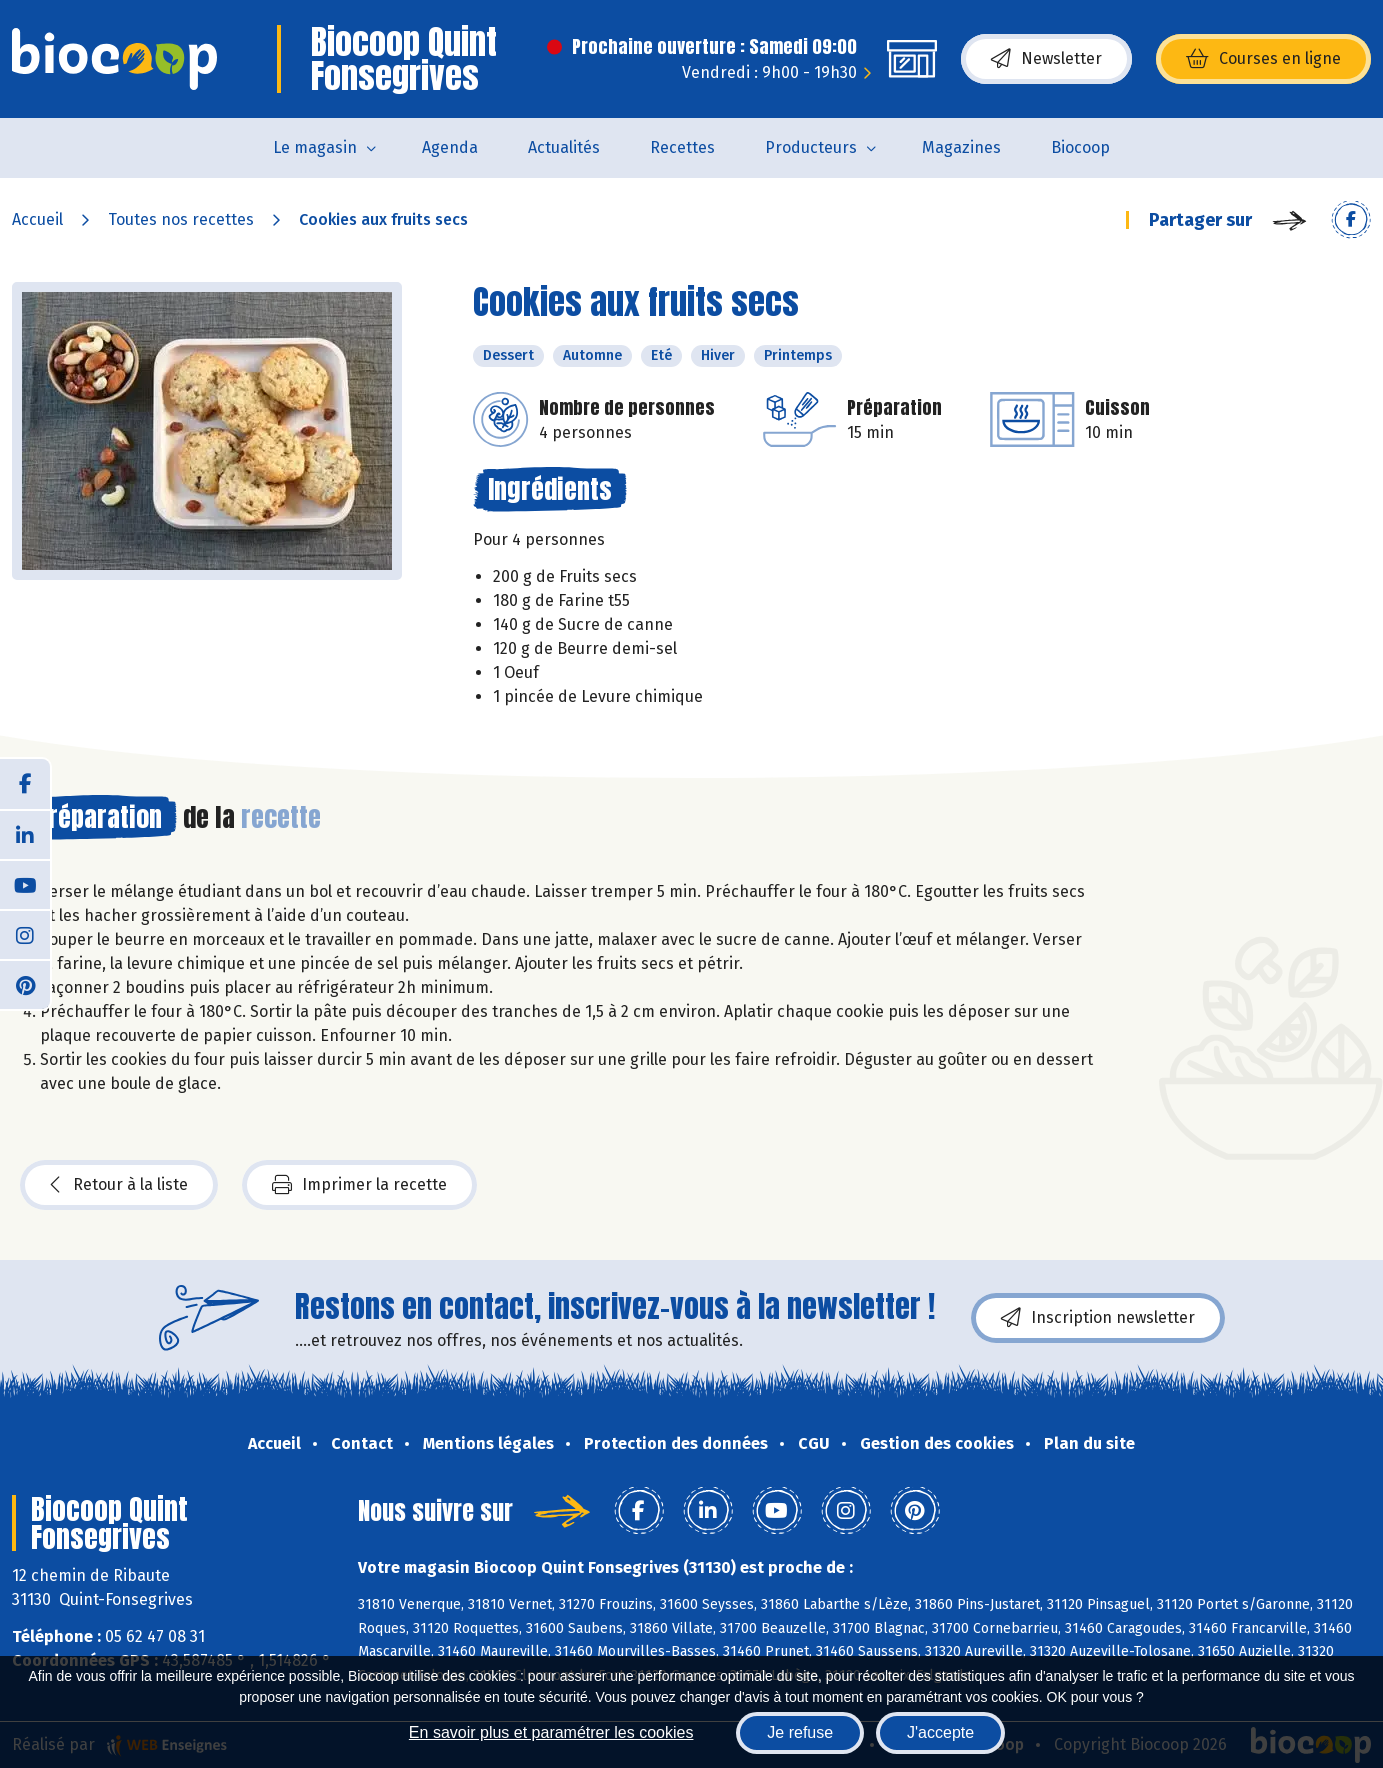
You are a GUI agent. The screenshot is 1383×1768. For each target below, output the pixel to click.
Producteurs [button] (811, 147)
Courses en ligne (1263, 59)
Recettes (682, 147)
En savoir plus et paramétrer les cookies (551, 1732)
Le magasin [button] (315, 147)
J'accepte (940, 1732)
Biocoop (1080, 147)
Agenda (450, 147)
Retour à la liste (119, 1185)
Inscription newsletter (1098, 1318)
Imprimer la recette (359, 1185)
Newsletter (1046, 59)
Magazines (961, 147)
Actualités (564, 147)
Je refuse (800, 1732)
